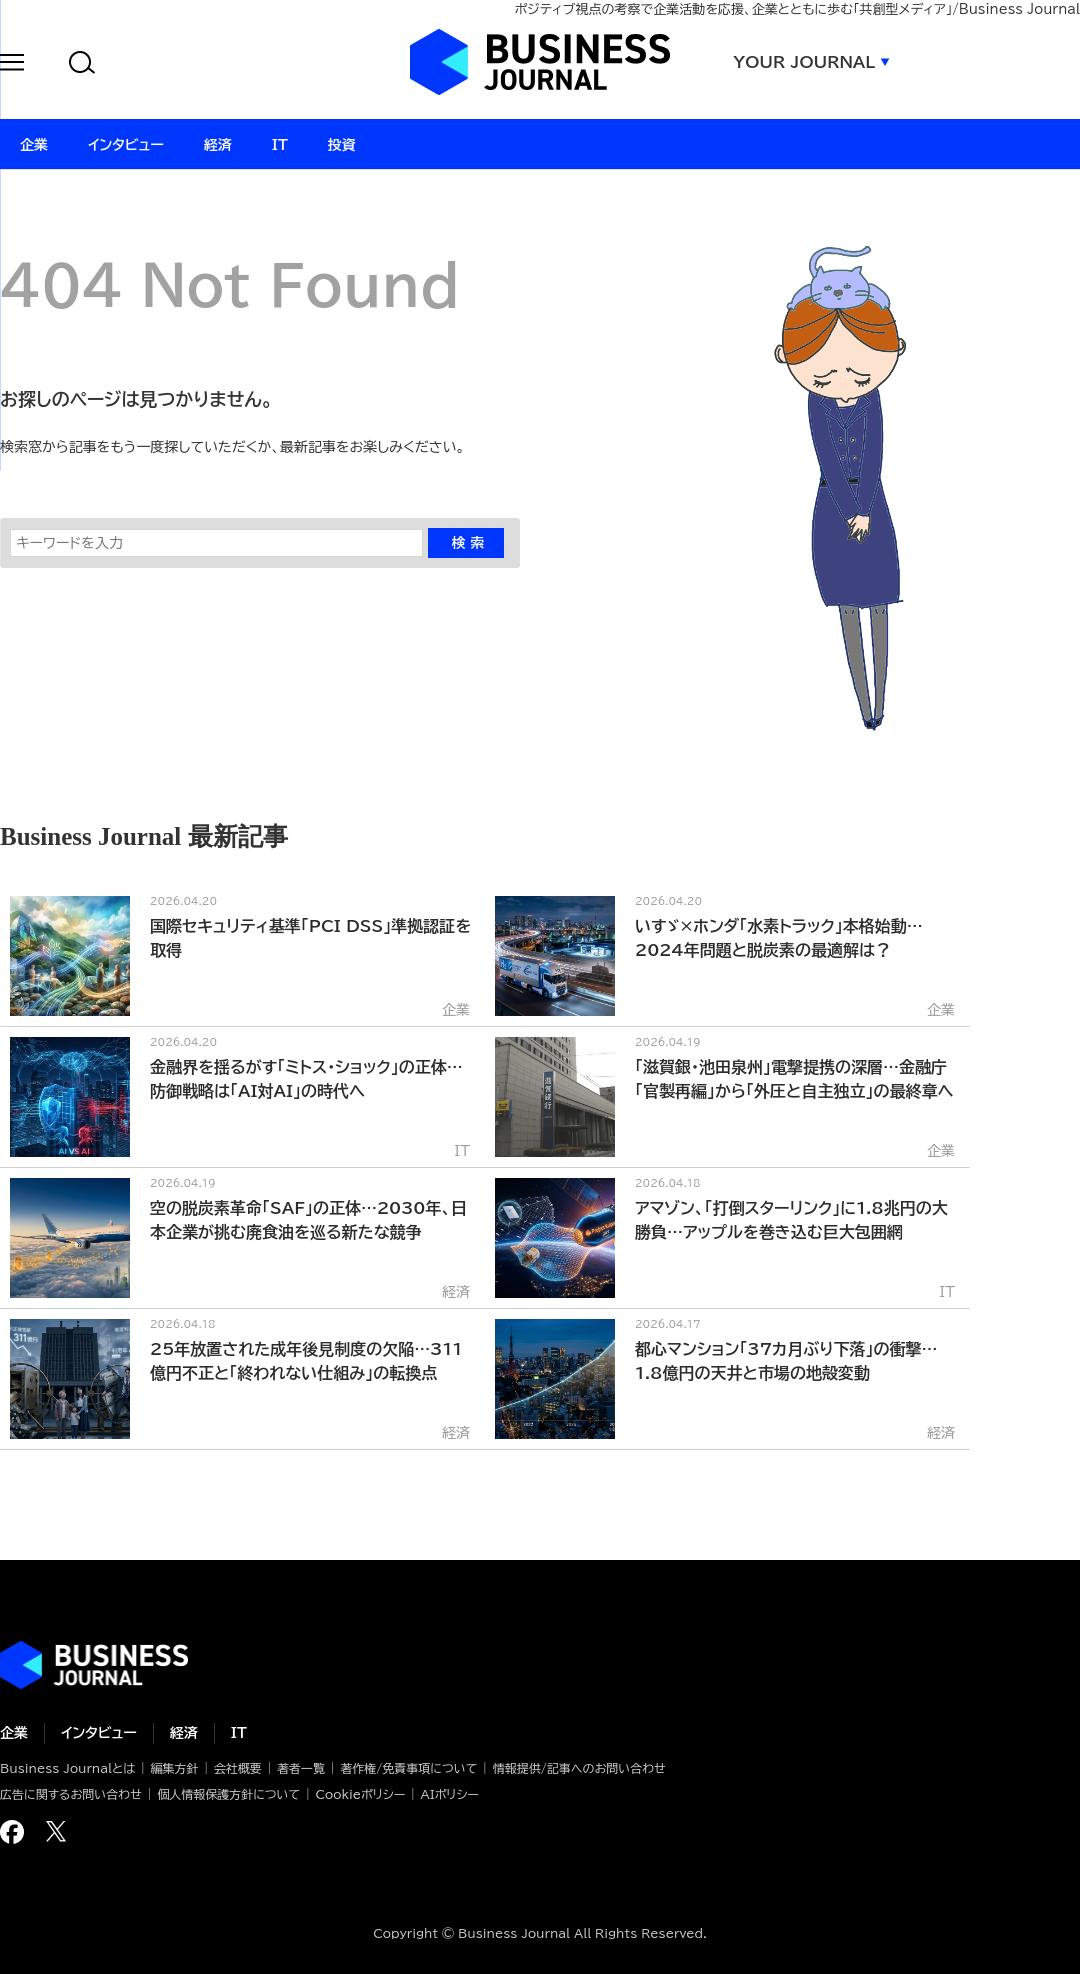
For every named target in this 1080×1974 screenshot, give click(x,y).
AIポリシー (450, 1794)
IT (239, 1733)
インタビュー (99, 1733)
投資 (342, 145)
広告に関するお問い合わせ (71, 1794)
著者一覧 (301, 1768)
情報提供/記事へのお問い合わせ (579, 1768)
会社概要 (238, 1768)
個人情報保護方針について (228, 1794)
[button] (12, 65)
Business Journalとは (67, 1768)
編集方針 (174, 1768)
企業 (14, 1733)
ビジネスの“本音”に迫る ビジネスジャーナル (94, 1665)
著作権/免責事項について (408, 1768)
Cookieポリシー (360, 1794)
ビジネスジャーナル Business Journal (540, 62)
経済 (184, 1733)
